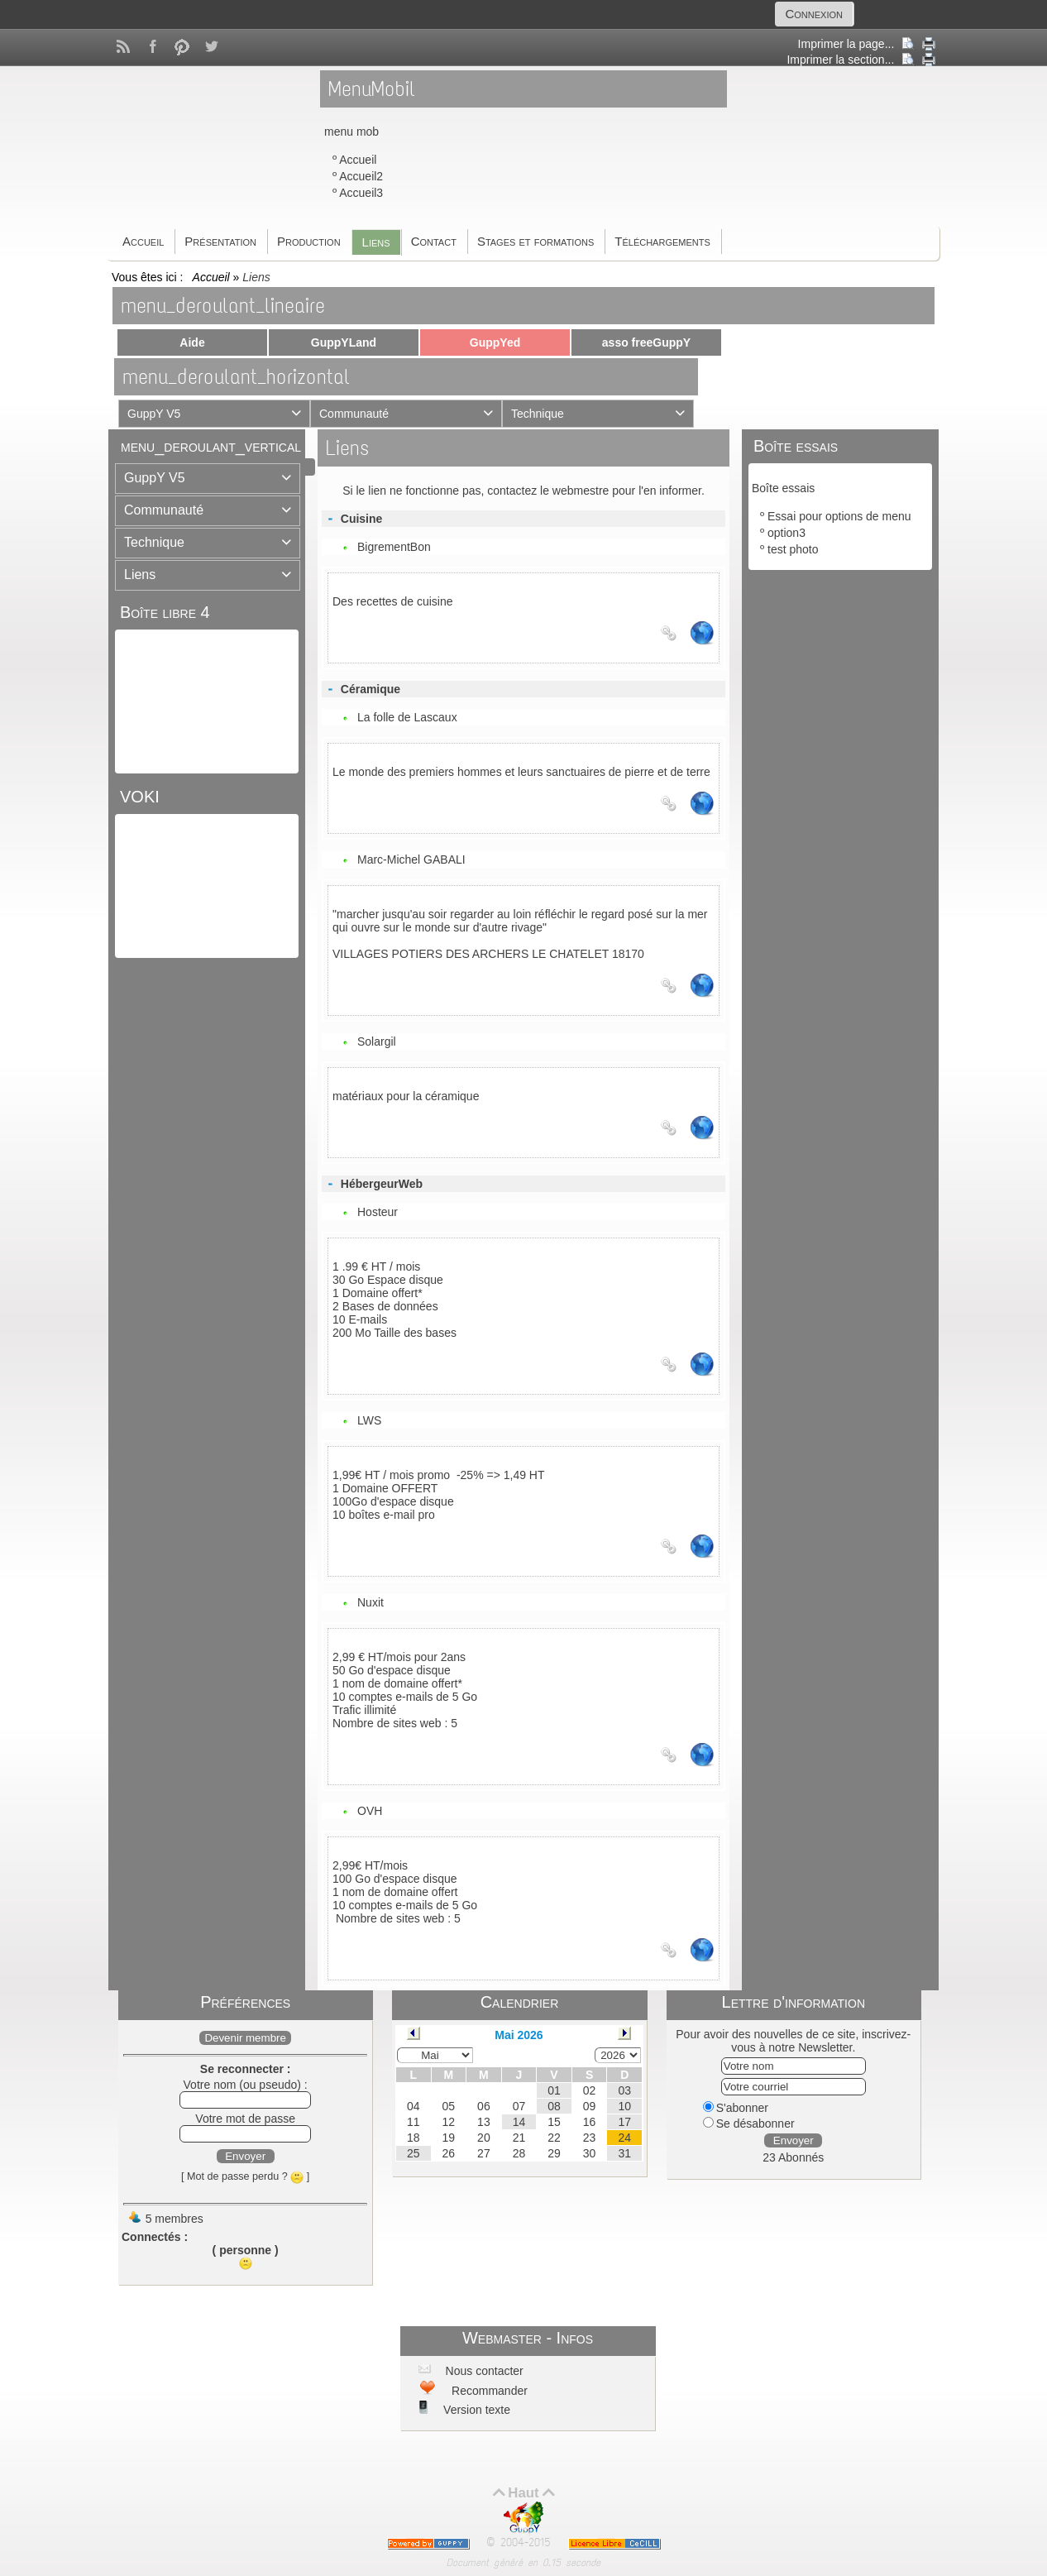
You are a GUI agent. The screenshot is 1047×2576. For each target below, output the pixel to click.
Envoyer (245, 2156)
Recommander (488, 2390)
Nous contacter (483, 2370)
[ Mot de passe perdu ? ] (245, 2176)
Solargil (376, 1041)
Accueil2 (361, 176)
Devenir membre (245, 2038)
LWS (369, 1420)
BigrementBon (394, 546)
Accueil (357, 159)
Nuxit (370, 1602)
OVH (369, 1810)
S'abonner (735, 2107)
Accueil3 (361, 192)
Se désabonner (749, 2123)
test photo (793, 549)
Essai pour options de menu (839, 516)
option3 (786, 532)
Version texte (475, 2409)
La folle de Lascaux (407, 717)
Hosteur (377, 1212)
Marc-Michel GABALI (411, 859)
